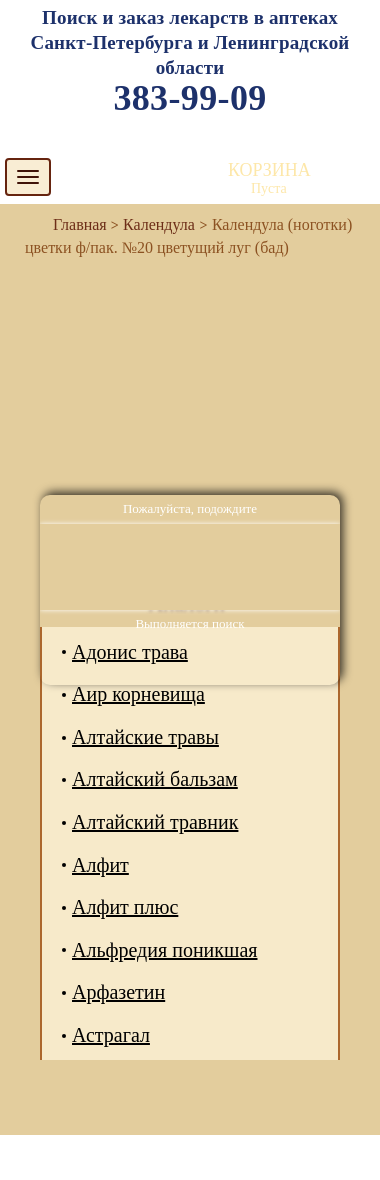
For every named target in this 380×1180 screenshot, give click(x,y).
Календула (159, 224)
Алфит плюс (125, 907)
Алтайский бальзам (155, 779)
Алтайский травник (155, 822)
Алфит (100, 865)
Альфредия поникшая (165, 950)
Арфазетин (118, 992)
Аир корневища (138, 694)
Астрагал (111, 1035)
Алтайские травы (145, 737)
